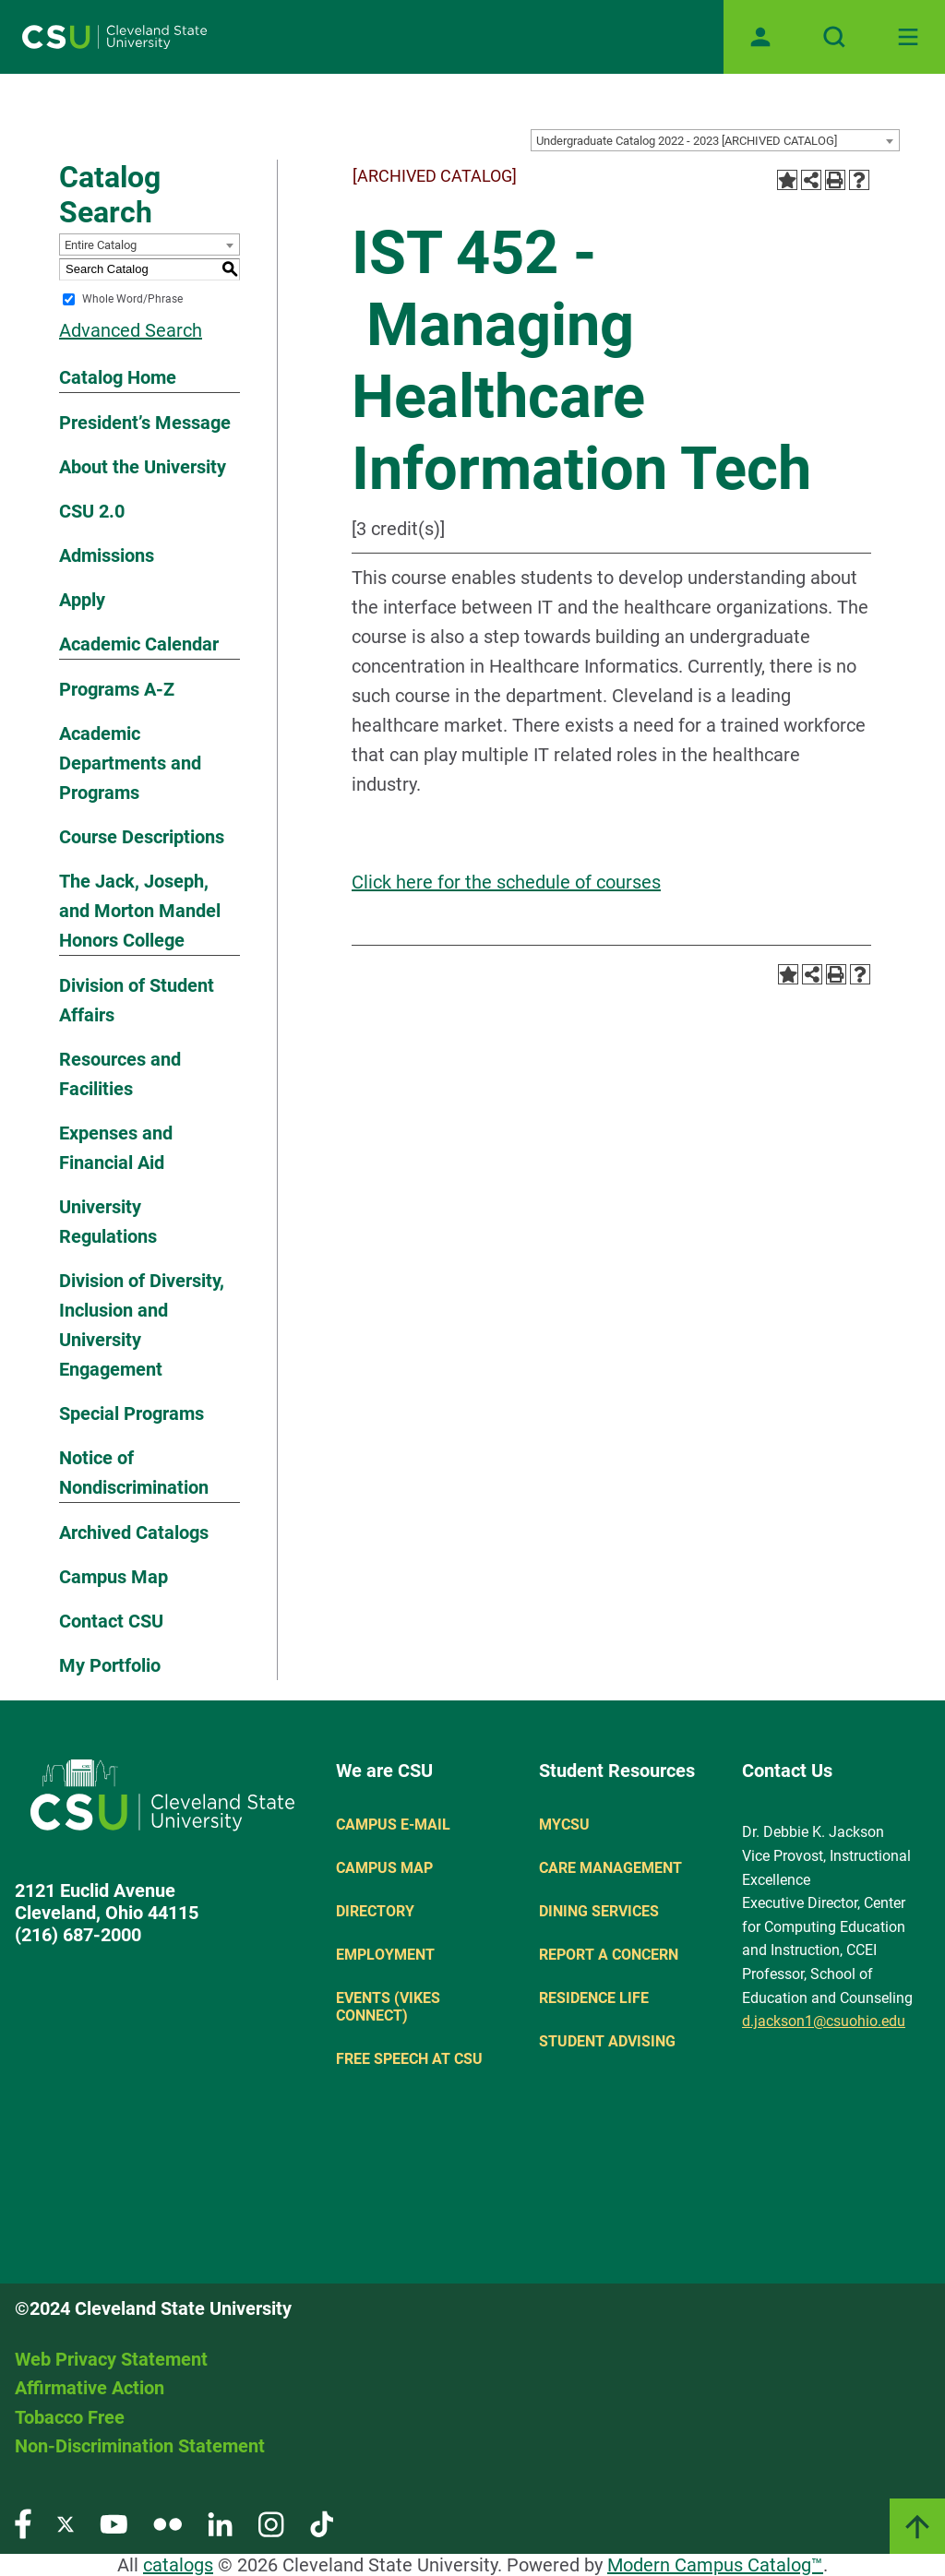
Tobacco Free (70, 2417)
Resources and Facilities (120, 1074)
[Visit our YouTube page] (113, 2523)
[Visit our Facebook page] (23, 2523)
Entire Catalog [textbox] (101, 245)
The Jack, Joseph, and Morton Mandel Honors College (140, 910)
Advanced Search (130, 330)
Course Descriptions (141, 837)
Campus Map (113, 1577)
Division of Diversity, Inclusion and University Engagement (141, 1325)
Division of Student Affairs (136, 1000)
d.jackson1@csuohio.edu (823, 2021)
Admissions (106, 555)
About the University (142, 467)
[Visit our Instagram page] (271, 2523)
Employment (385, 1954)
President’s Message (145, 422)
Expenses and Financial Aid (116, 1148)
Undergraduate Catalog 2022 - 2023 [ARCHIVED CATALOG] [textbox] (686, 141)
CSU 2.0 (92, 511)
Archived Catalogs (134, 1532)
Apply (82, 600)
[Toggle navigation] (908, 37)
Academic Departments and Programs (130, 763)
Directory (375, 1911)
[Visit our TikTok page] (321, 2523)
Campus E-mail (393, 1824)
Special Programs (131, 1413)
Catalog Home (117, 377)
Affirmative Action (89, 2388)
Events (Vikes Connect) (388, 2006)
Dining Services (599, 1911)
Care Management (610, 1868)
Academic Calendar (139, 644)
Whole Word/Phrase (132, 298)
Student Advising (607, 2041)
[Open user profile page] (760, 37)
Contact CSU (111, 1621)
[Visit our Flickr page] (167, 2523)
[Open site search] (834, 37)
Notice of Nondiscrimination (134, 1472)
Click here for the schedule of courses (506, 882)
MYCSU (564, 1824)
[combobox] (715, 140)
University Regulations (108, 1221)
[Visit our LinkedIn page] (220, 2523)
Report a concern (608, 1954)
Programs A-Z (116, 689)
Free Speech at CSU (409, 2059)
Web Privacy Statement (111, 2359)
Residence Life (594, 1998)
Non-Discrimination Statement (140, 2446)
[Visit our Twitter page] (65, 2523)
